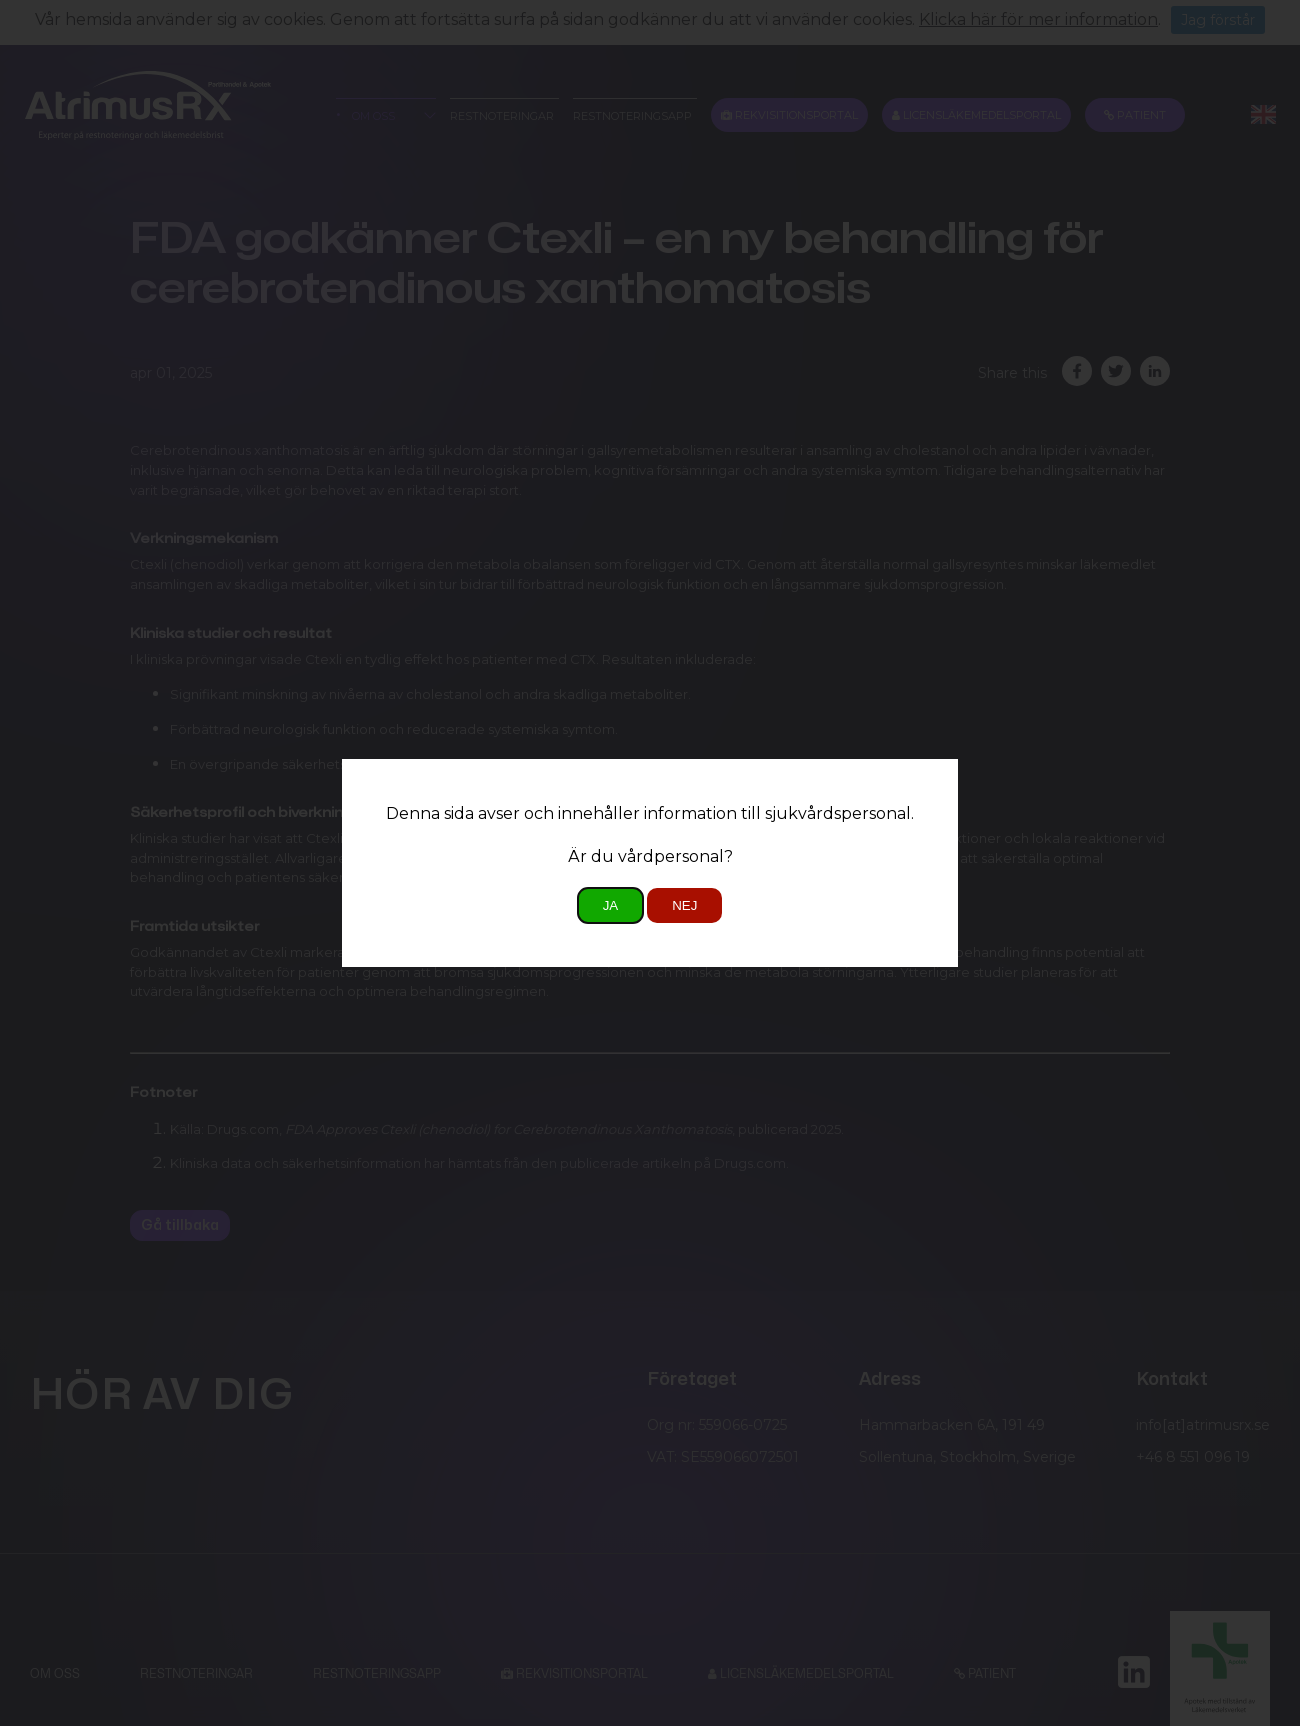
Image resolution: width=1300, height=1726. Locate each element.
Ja (611, 905)
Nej (684, 905)
